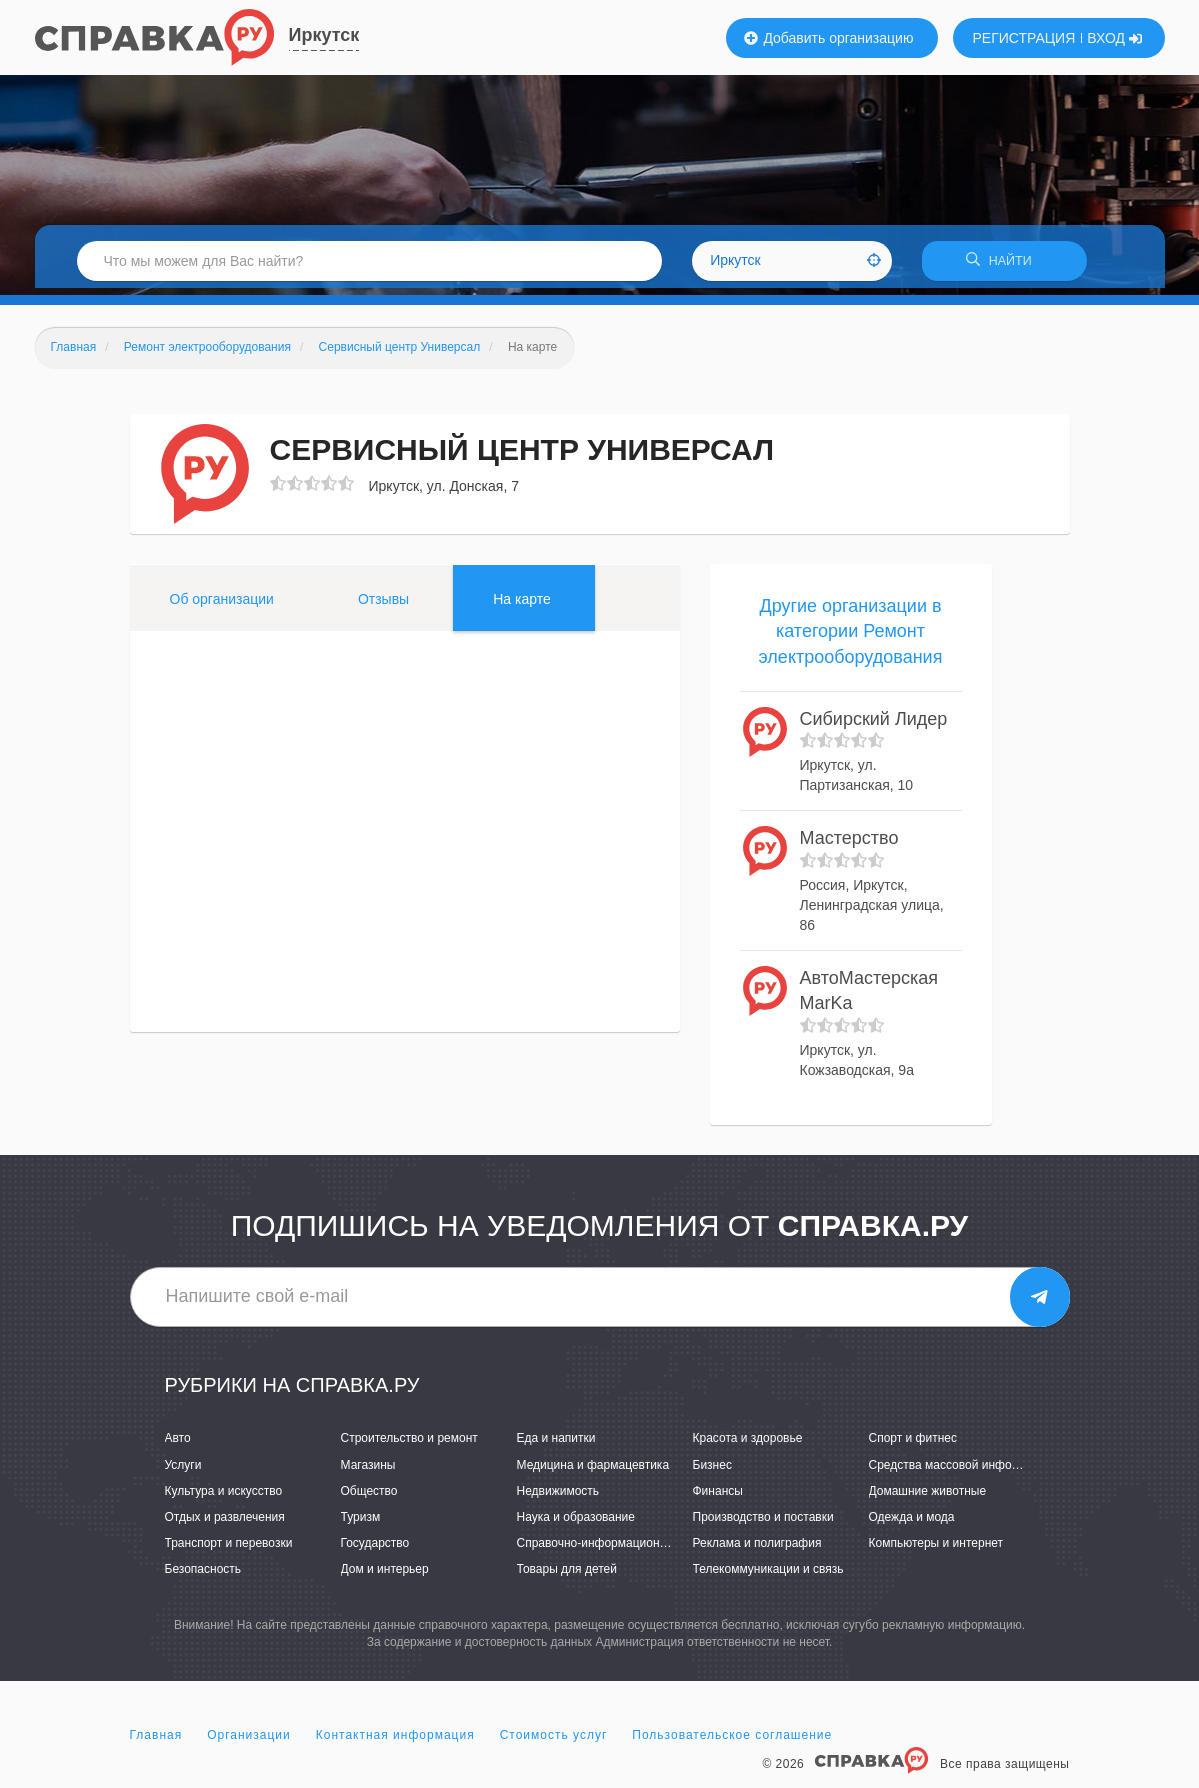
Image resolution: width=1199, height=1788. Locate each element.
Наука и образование (576, 1523)
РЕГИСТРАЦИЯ (1024, 38)
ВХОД (1114, 38)
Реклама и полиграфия (757, 1550)
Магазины (368, 1471)
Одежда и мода (912, 1523)
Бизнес (712, 1471)
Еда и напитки (556, 1445)
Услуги (183, 1471)
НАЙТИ (1004, 264)
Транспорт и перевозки (229, 1550)
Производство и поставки (763, 1523)
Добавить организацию (829, 38)
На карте (522, 605)
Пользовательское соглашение (732, 1742)
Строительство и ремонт (409, 1445)
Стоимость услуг (554, 1742)
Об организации (222, 605)
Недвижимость (558, 1497)
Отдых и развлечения (225, 1523)
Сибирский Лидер (874, 725)
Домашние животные (928, 1497)
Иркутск (324, 35)
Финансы (718, 1497)
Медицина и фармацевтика (593, 1471)
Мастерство (849, 845)
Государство (375, 1550)
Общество (369, 1497)
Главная (156, 1742)
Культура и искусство (224, 1497)
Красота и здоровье (748, 1445)
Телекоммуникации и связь (768, 1576)
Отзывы (383, 605)
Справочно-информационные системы (625, 1550)
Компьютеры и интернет (936, 1550)
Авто (178, 1445)
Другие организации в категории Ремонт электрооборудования (851, 637)
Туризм (361, 1523)
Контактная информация (395, 1742)
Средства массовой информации (961, 1471)
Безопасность (203, 1576)
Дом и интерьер (385, 1576)
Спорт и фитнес (913, 1445)
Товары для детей (567, 1576)
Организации (249, 1742)
